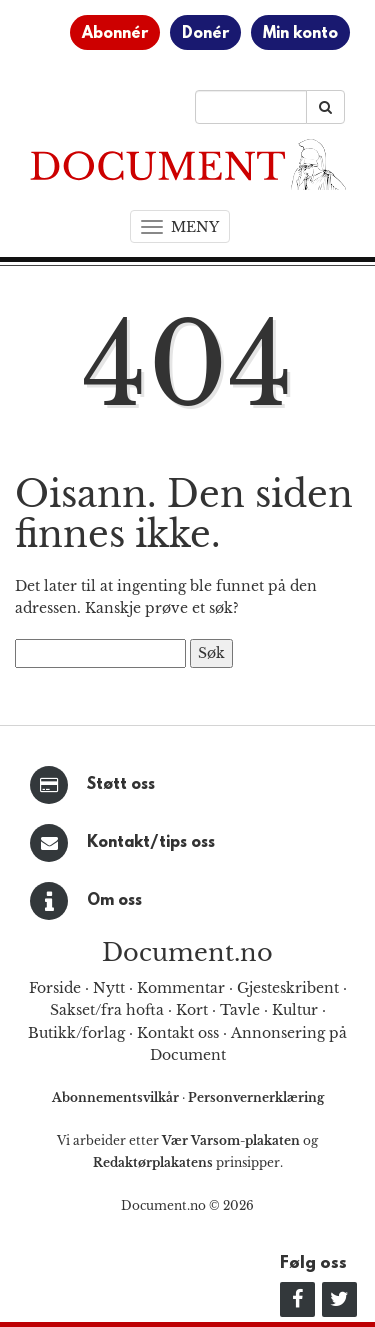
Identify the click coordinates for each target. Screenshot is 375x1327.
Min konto (300, 34)
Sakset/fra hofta (107, 1010)
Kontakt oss (178, 1033)
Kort (192, 1010)
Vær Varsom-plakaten (231, 1140)
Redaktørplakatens (153, 1162)
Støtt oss (121, 785)
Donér (205, 34)
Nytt (109, 988)
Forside (55, 988)
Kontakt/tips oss (151, 843)
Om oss (114, 901)
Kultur (295, 1010)
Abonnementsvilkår (117, 1097)
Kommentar (181, 988)
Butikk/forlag (76, 1033)
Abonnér (115, 34)
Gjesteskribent (288, 988)
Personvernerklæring (256, 1097)
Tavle (240, 1010)
